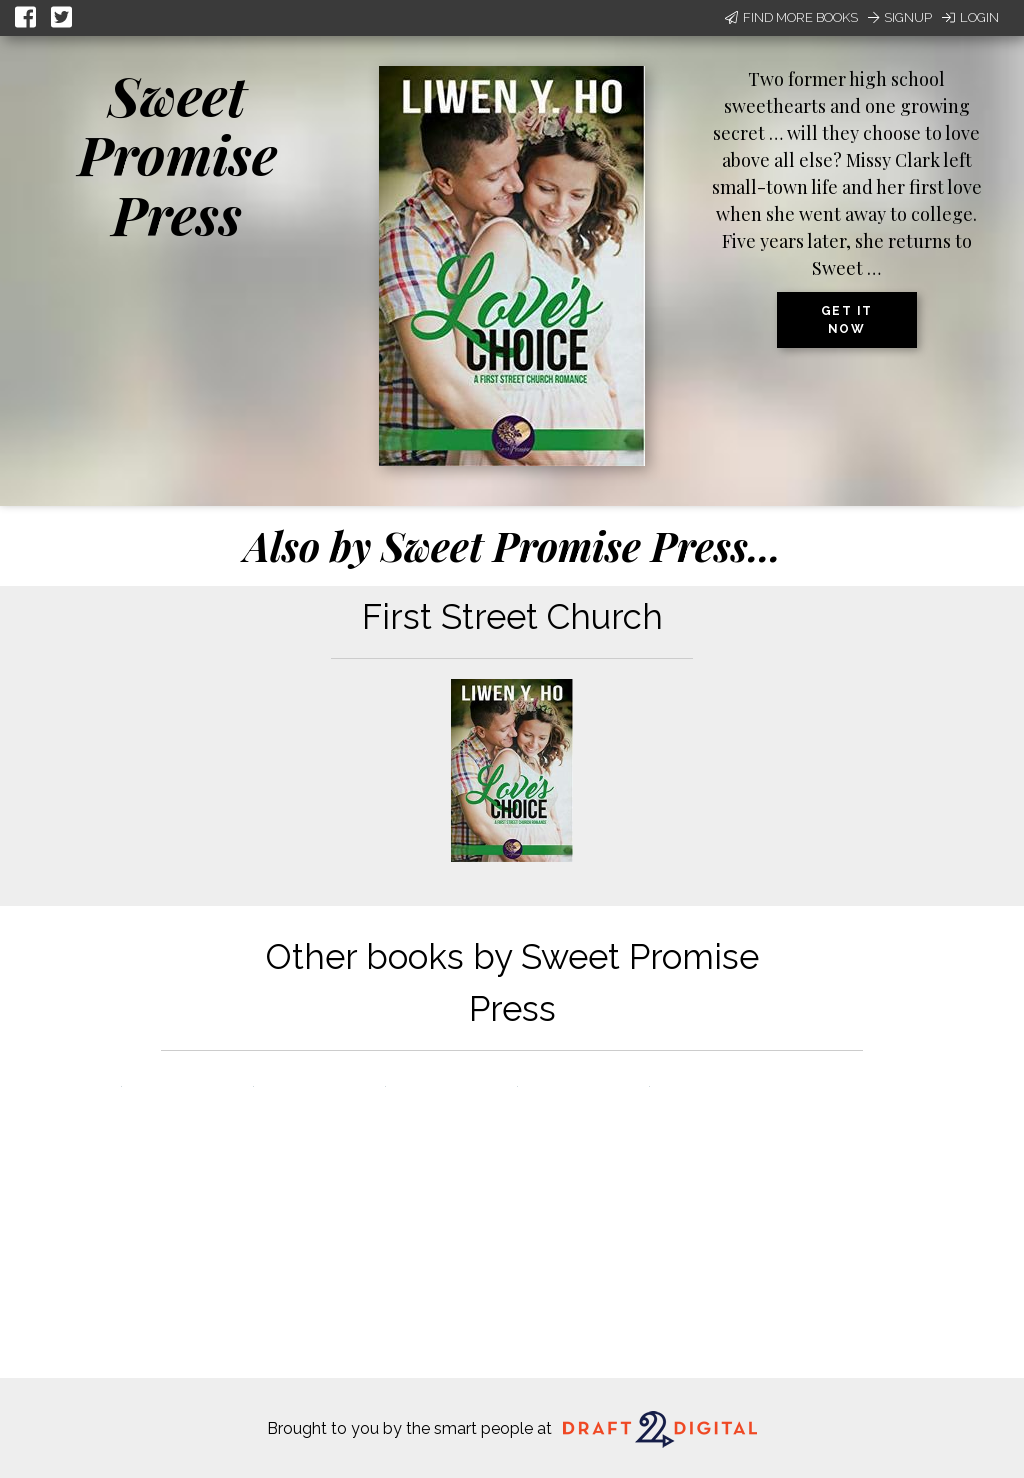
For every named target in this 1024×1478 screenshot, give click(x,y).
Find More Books (791, 17)
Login (970, 17)
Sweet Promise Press (177, 154)
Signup (900, 17)
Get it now (847, 320)
